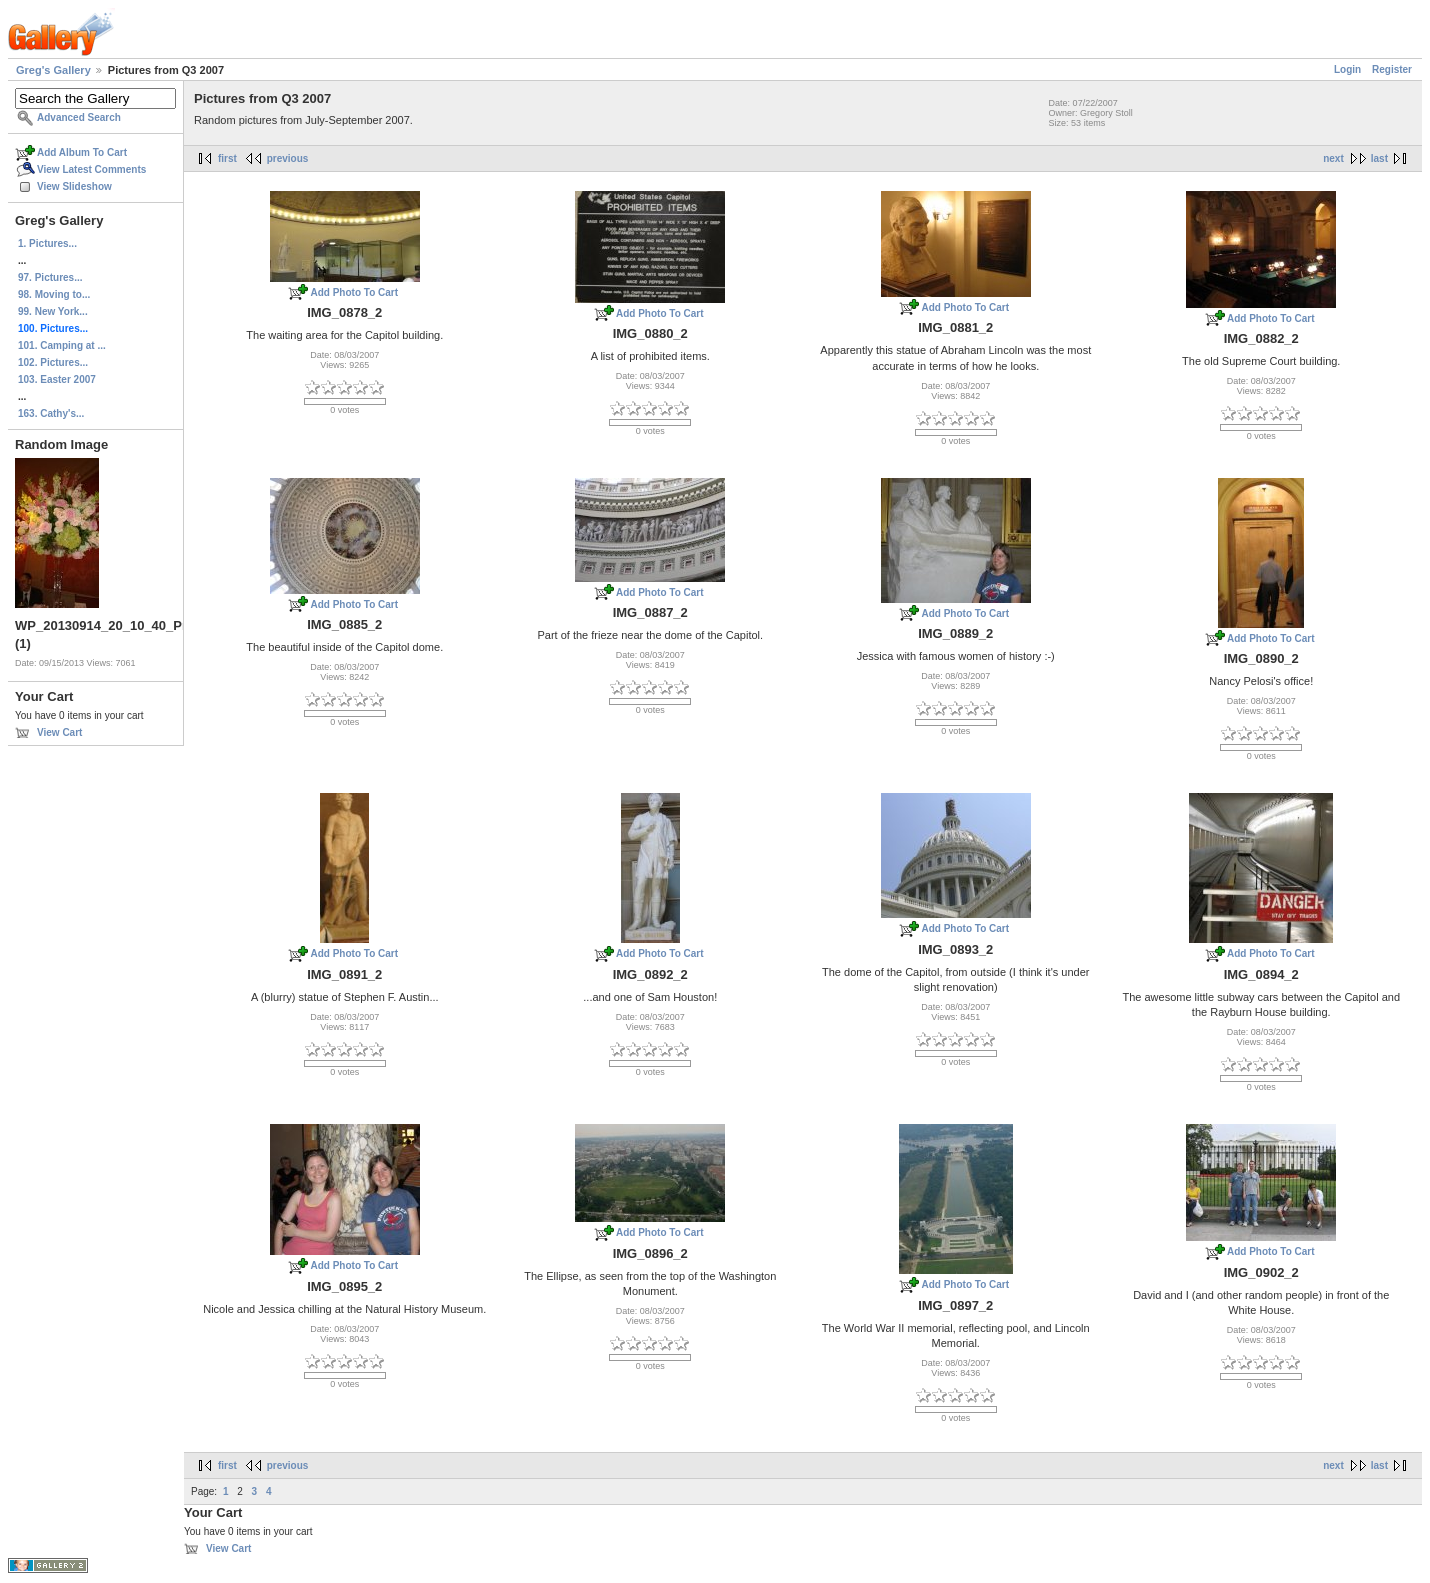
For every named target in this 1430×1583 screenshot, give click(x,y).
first (227, 158)
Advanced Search (79, 117)
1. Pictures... (47, 243)
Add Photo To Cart (354, 292)
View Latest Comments (91, 169)
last (1379, 158)
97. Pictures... (50, 277)
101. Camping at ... (62, 345)
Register (1392, 69)
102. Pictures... (53, 362)
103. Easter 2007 (57, 379)
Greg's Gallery (53, 70)
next (1333, 158)
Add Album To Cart (82, 152)
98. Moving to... (54, 294)
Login (1347, 69)
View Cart (59, 732)
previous (288, 158)
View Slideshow (74, 186)
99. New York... (53, 311)
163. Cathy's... (51, 413)
